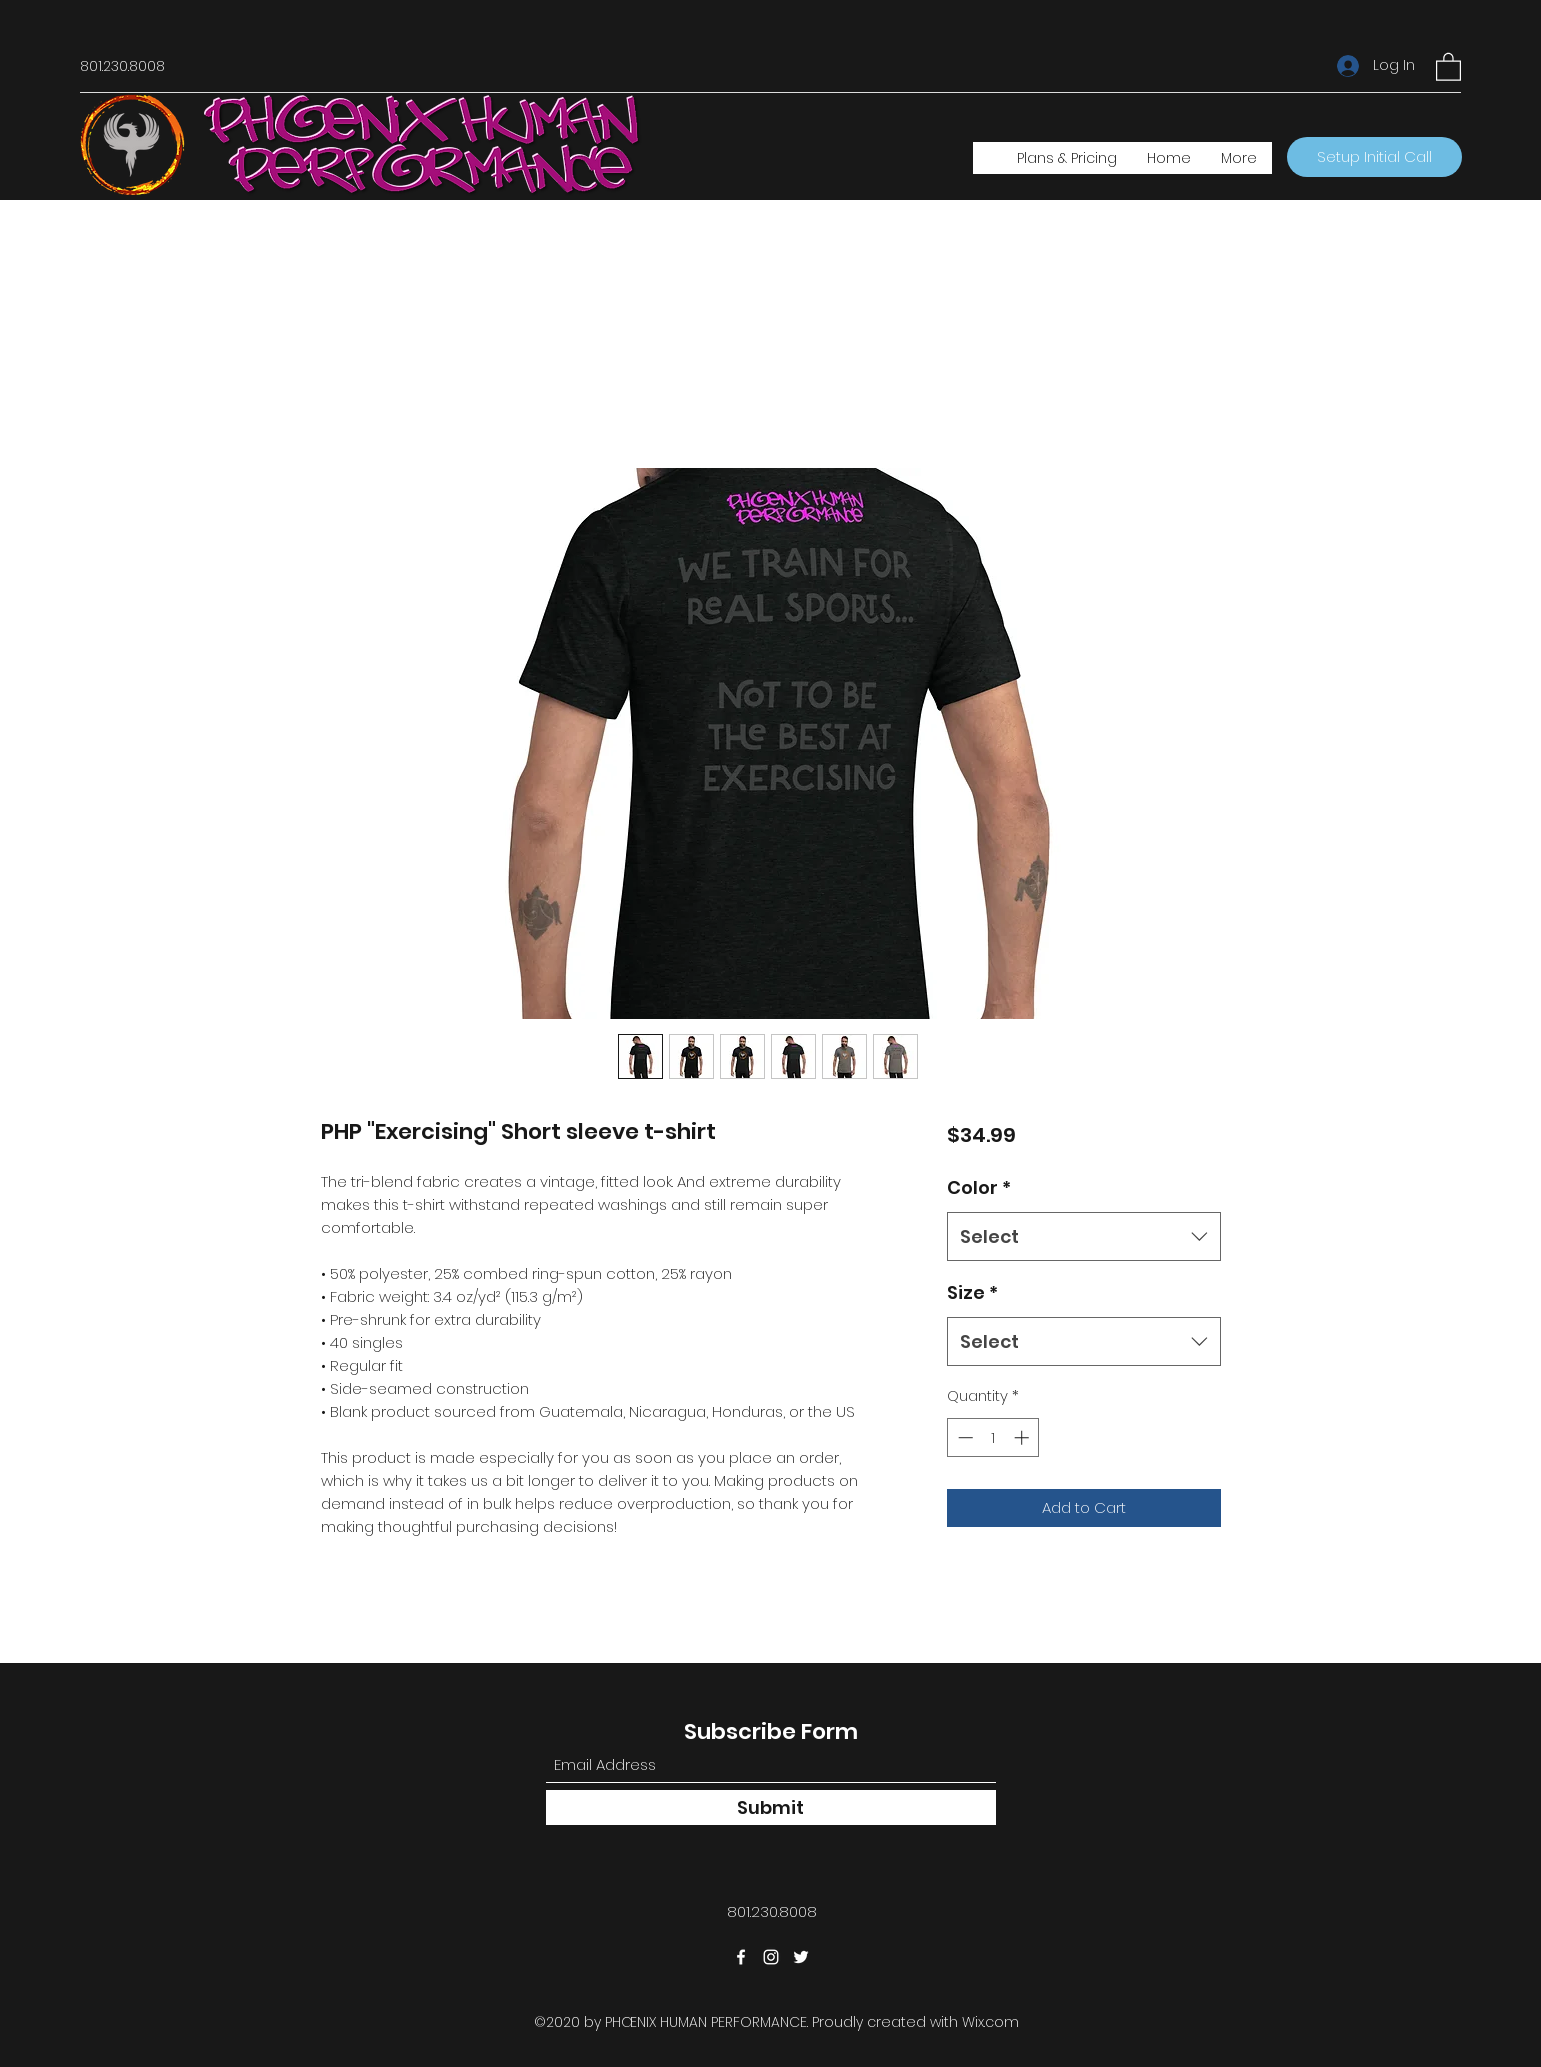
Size (972, 1292)
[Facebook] (741, 1957)
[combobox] (1083, 1237)
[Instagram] (771, 1957)
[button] (1448, 66)
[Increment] (1023, 1437)
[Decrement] (963, 1437)
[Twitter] (801, 1957)
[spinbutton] (993, 1437)
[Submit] (771, 1807)
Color (979, 1187)
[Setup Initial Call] (1374, 157)
